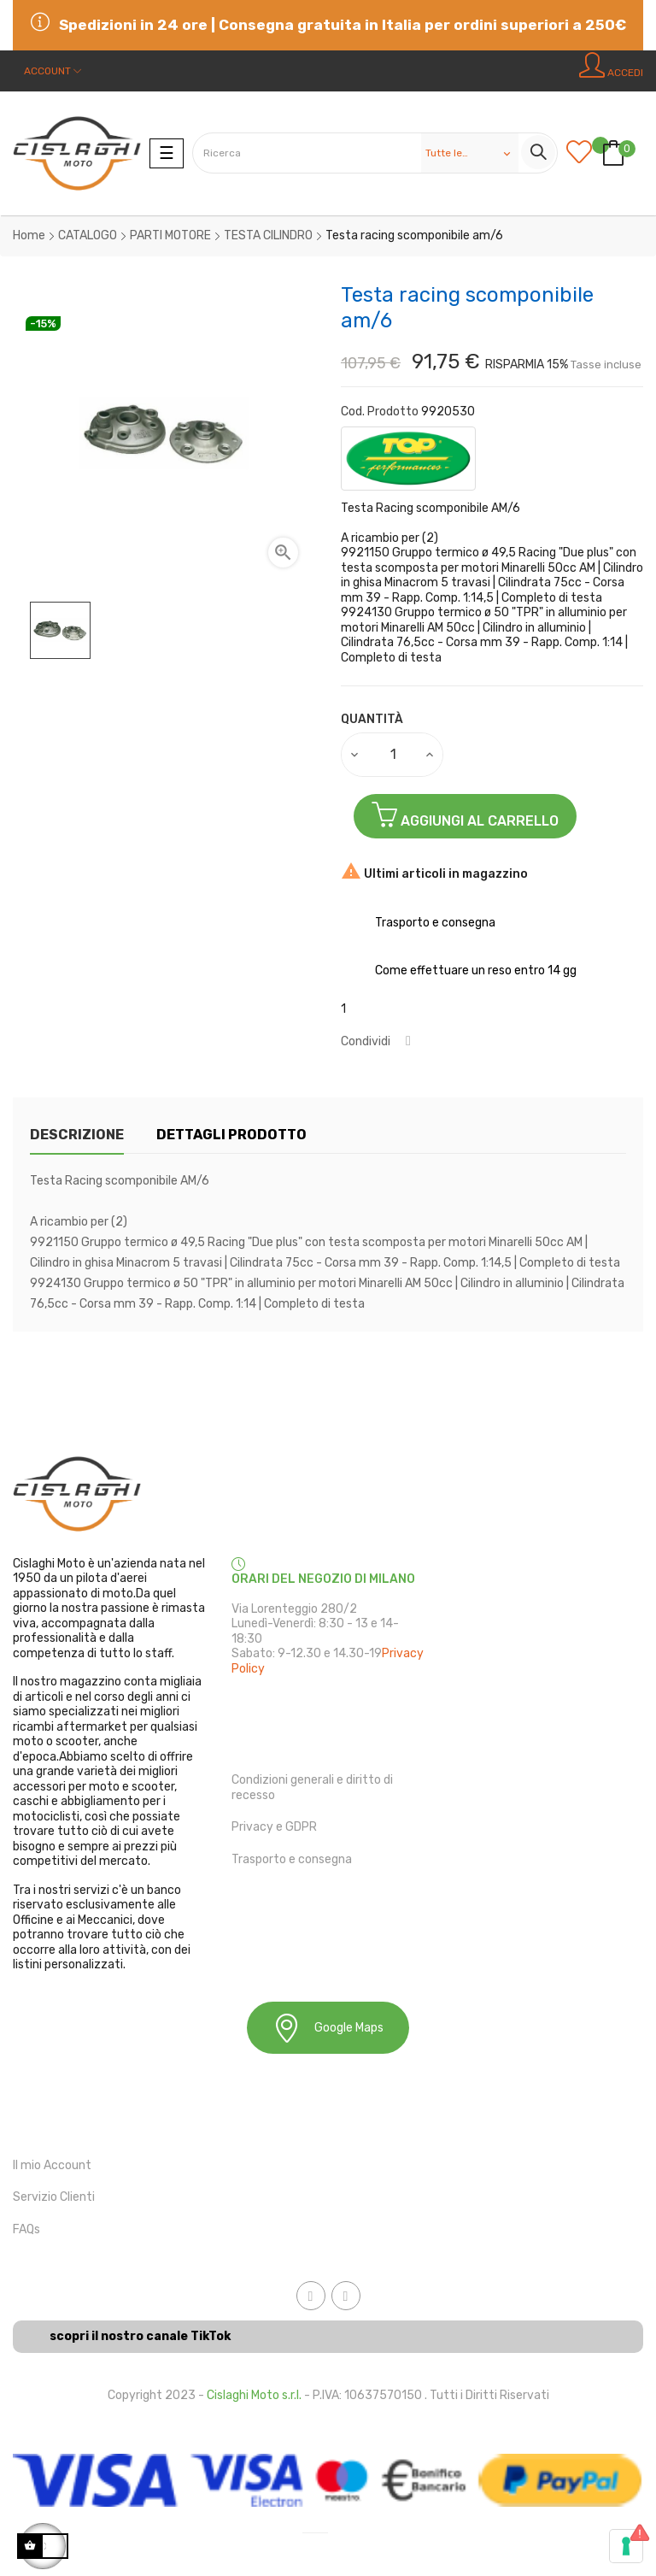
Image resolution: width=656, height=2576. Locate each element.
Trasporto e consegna (291, 1859)
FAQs (26, 2229)
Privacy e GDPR (274, 1827)
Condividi (408, 1041)
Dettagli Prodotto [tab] (231, 1134)
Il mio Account (52, 2165)
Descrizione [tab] (77, 1134)
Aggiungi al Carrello (465, 815)
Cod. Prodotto (380, 411)
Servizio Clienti (54, 2197)
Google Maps (328, 2028)
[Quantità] (393, 754)
